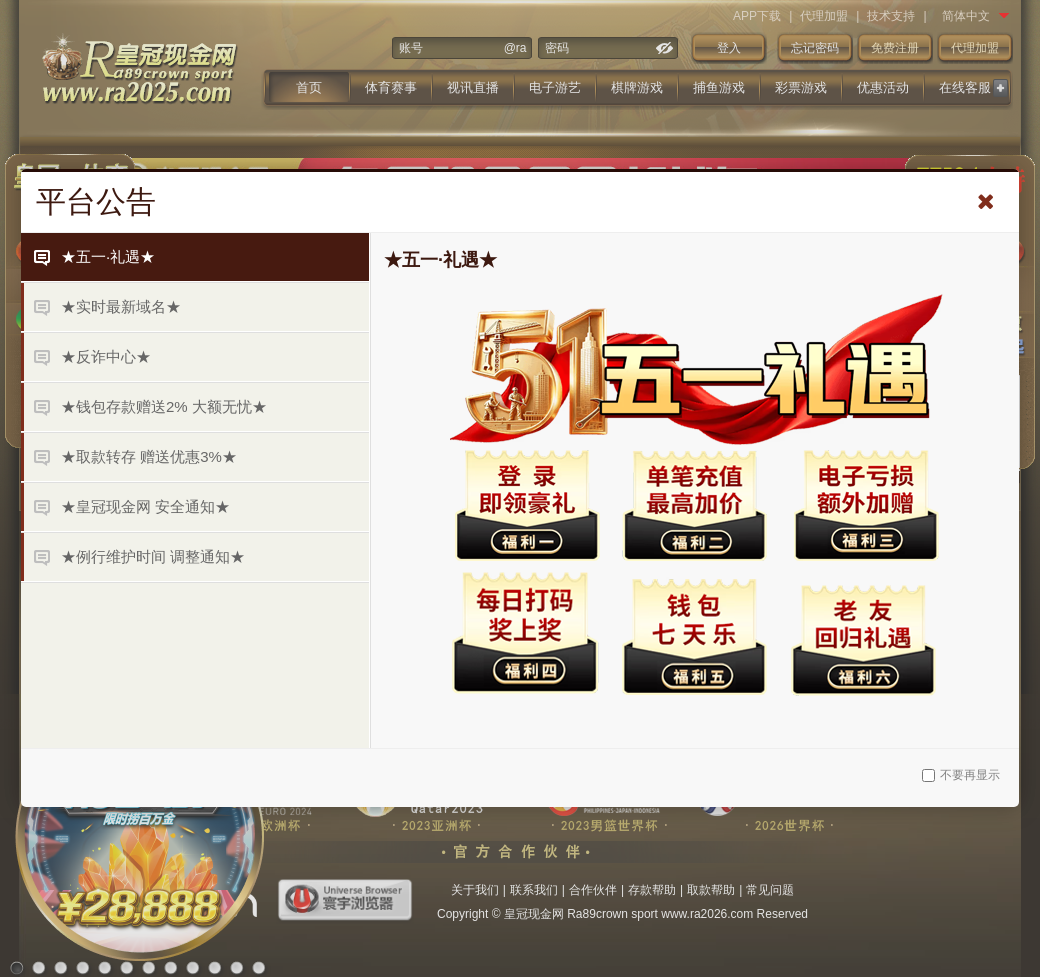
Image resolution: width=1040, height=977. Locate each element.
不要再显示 (961, 775)
